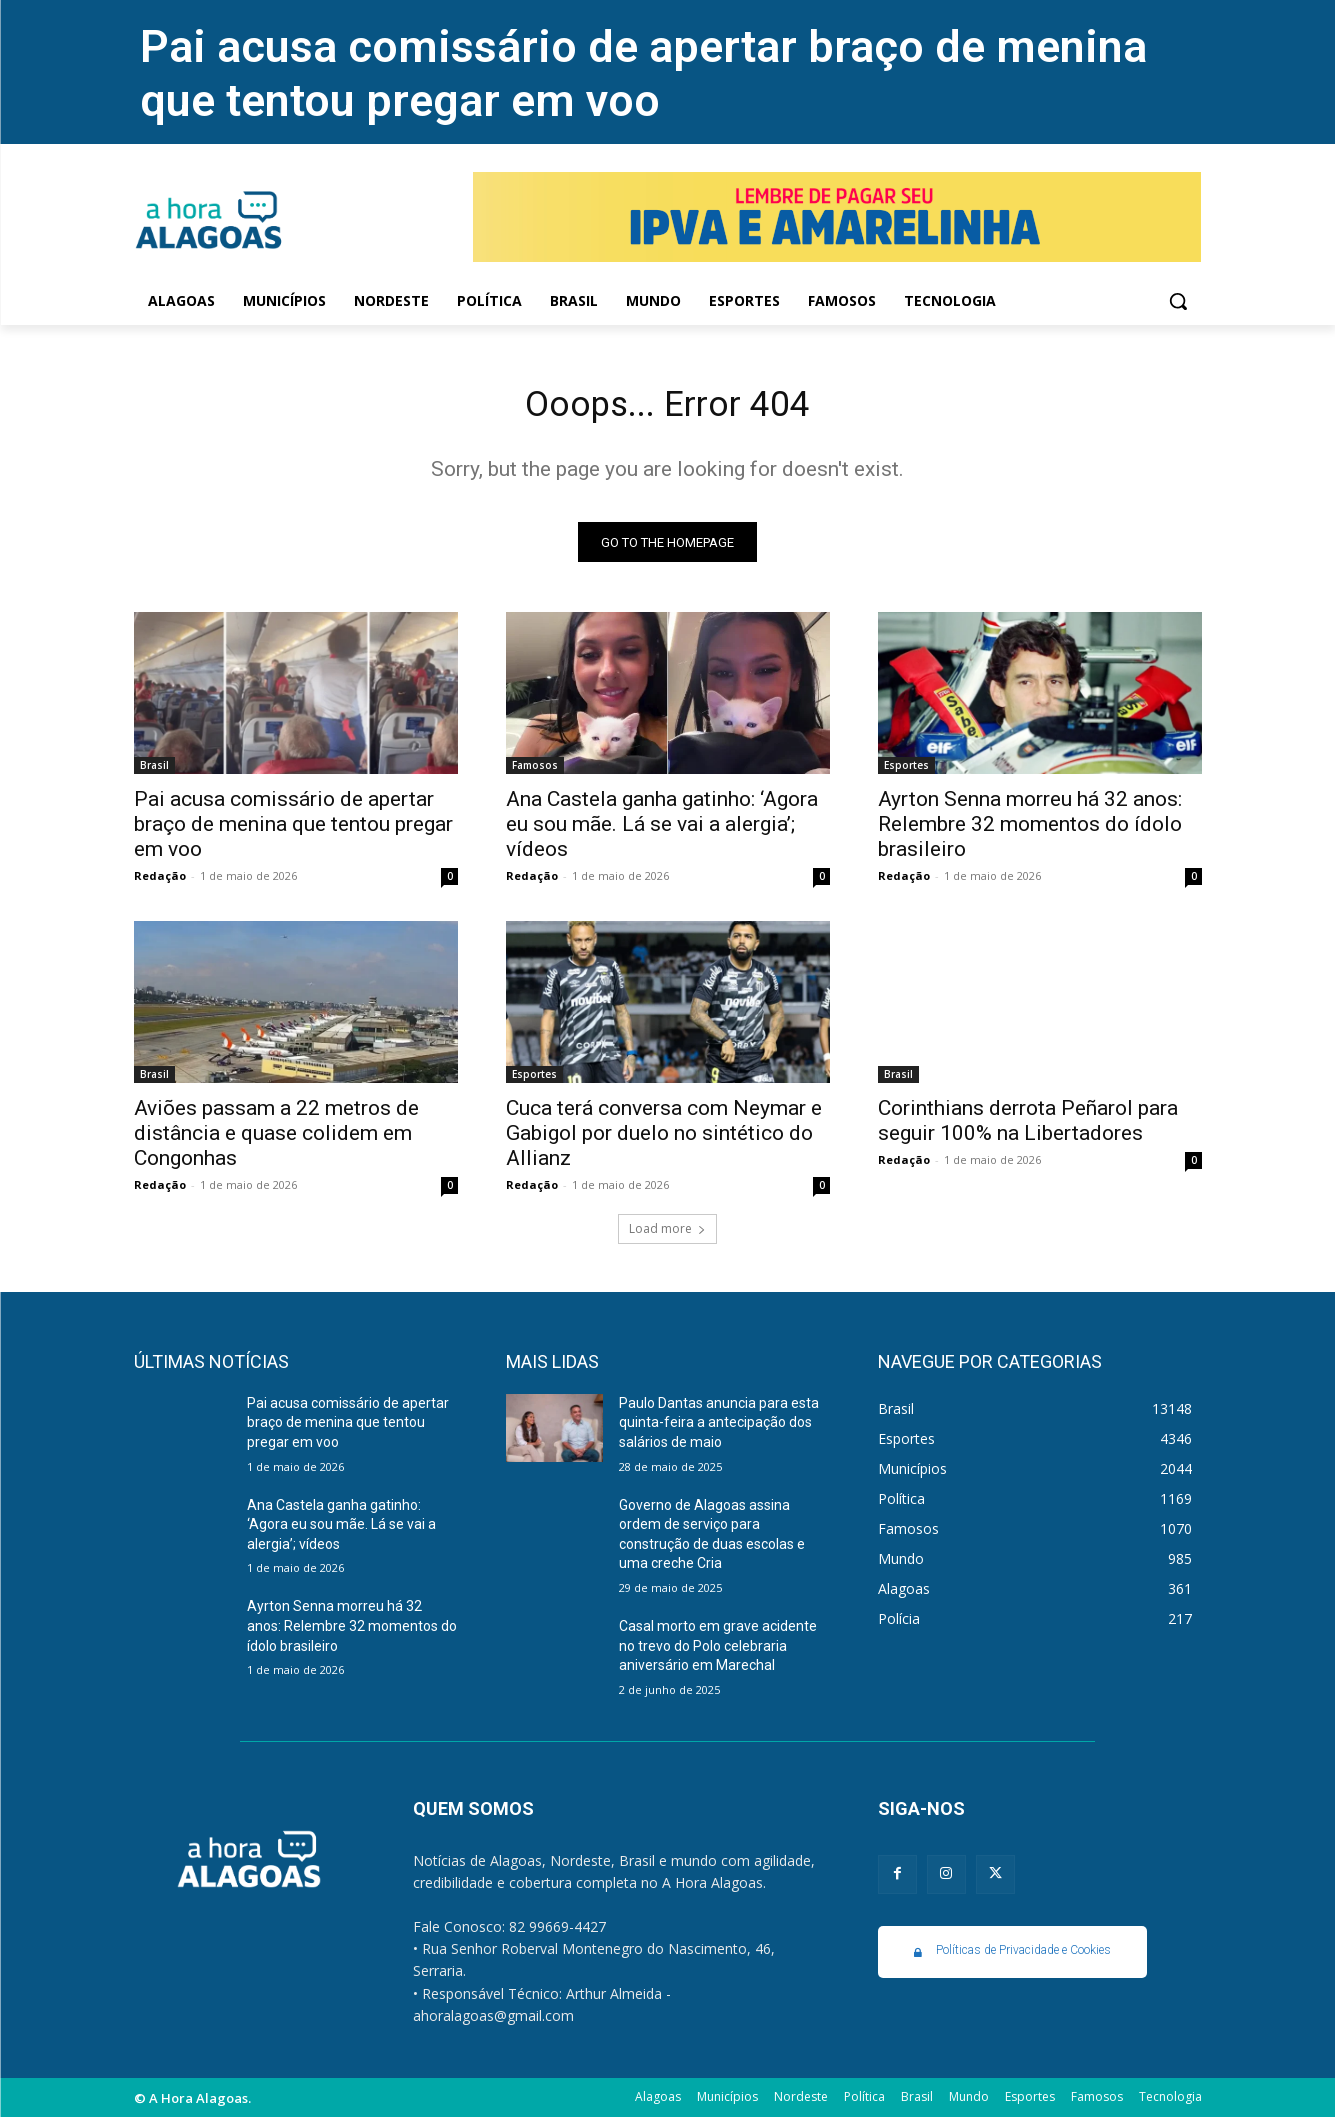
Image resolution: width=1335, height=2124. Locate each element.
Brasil (154, 772)
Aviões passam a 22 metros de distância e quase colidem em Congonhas (276, 1140)
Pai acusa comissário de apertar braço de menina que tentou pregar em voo (643, 73)
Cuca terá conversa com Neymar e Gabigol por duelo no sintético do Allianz (664, 1140)
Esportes (906, 772)
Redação (160, 882)
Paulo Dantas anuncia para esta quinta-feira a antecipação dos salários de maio (719, 1429)
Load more (667, 1235)
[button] (1178, 301)
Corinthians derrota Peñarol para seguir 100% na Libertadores (1028, 1127)
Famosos (535, 772)
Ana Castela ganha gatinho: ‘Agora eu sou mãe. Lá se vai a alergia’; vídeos (662, 831)
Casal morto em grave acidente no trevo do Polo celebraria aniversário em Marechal (718, 1652)
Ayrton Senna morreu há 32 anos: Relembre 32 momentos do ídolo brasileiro (1030, 831)
